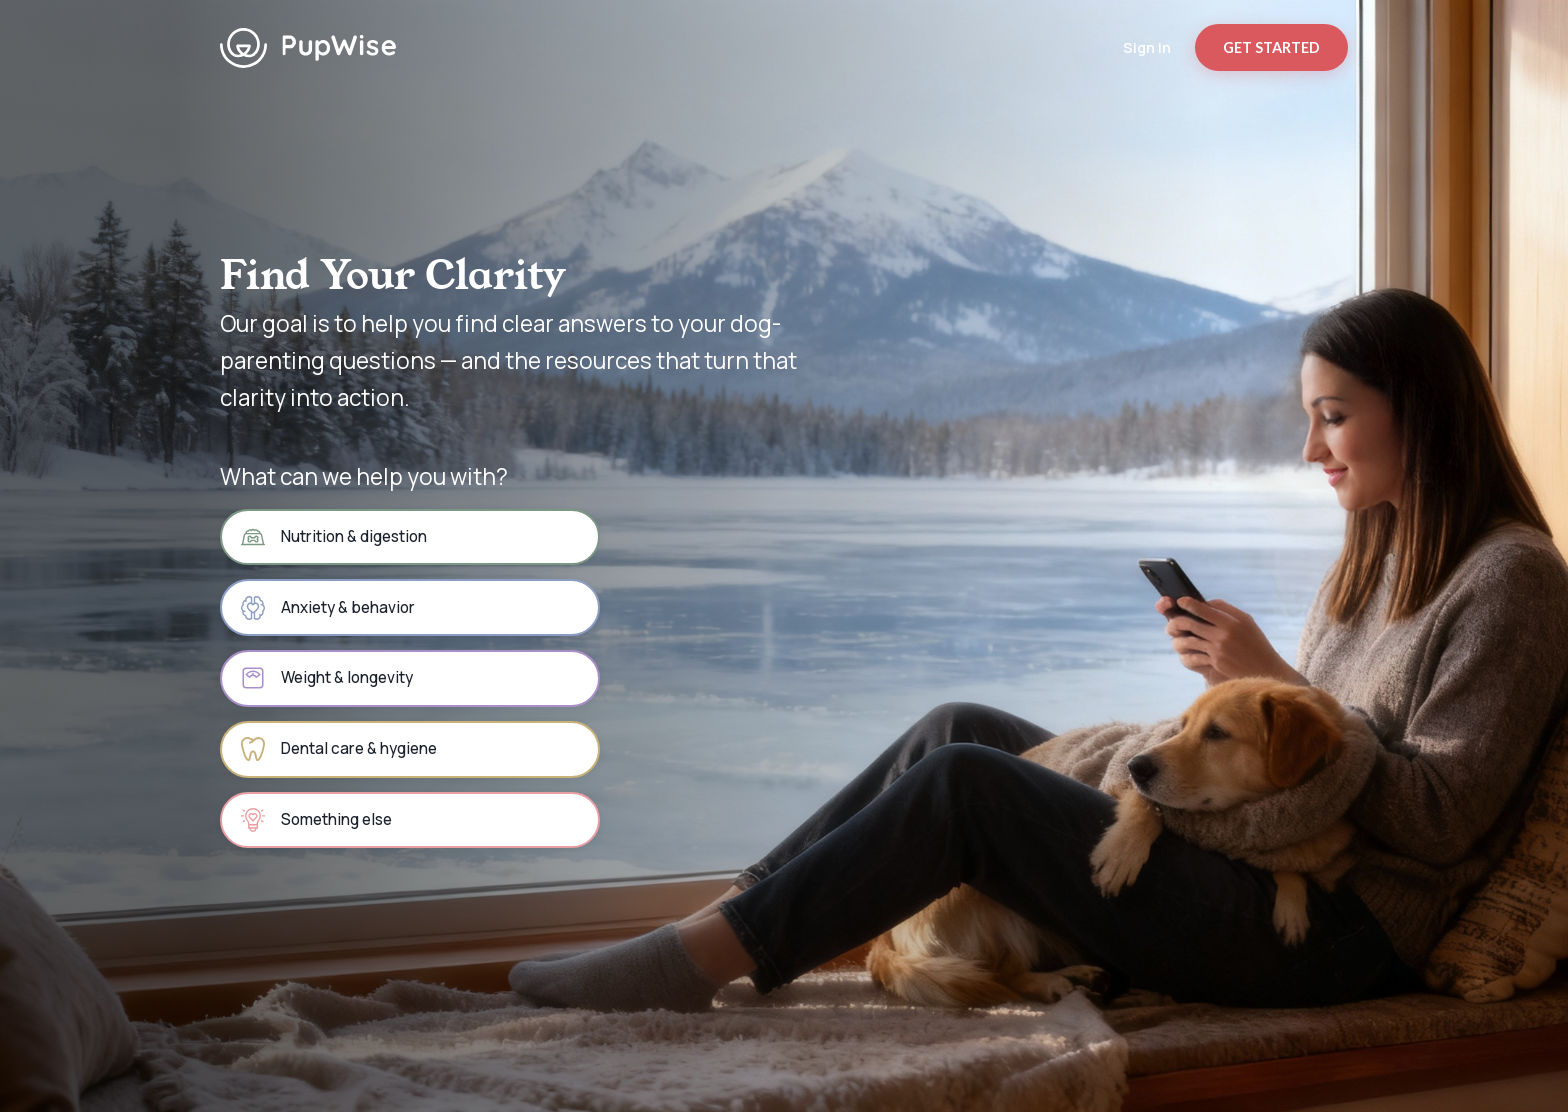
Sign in (1147, 47)
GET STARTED (1271, 47)
